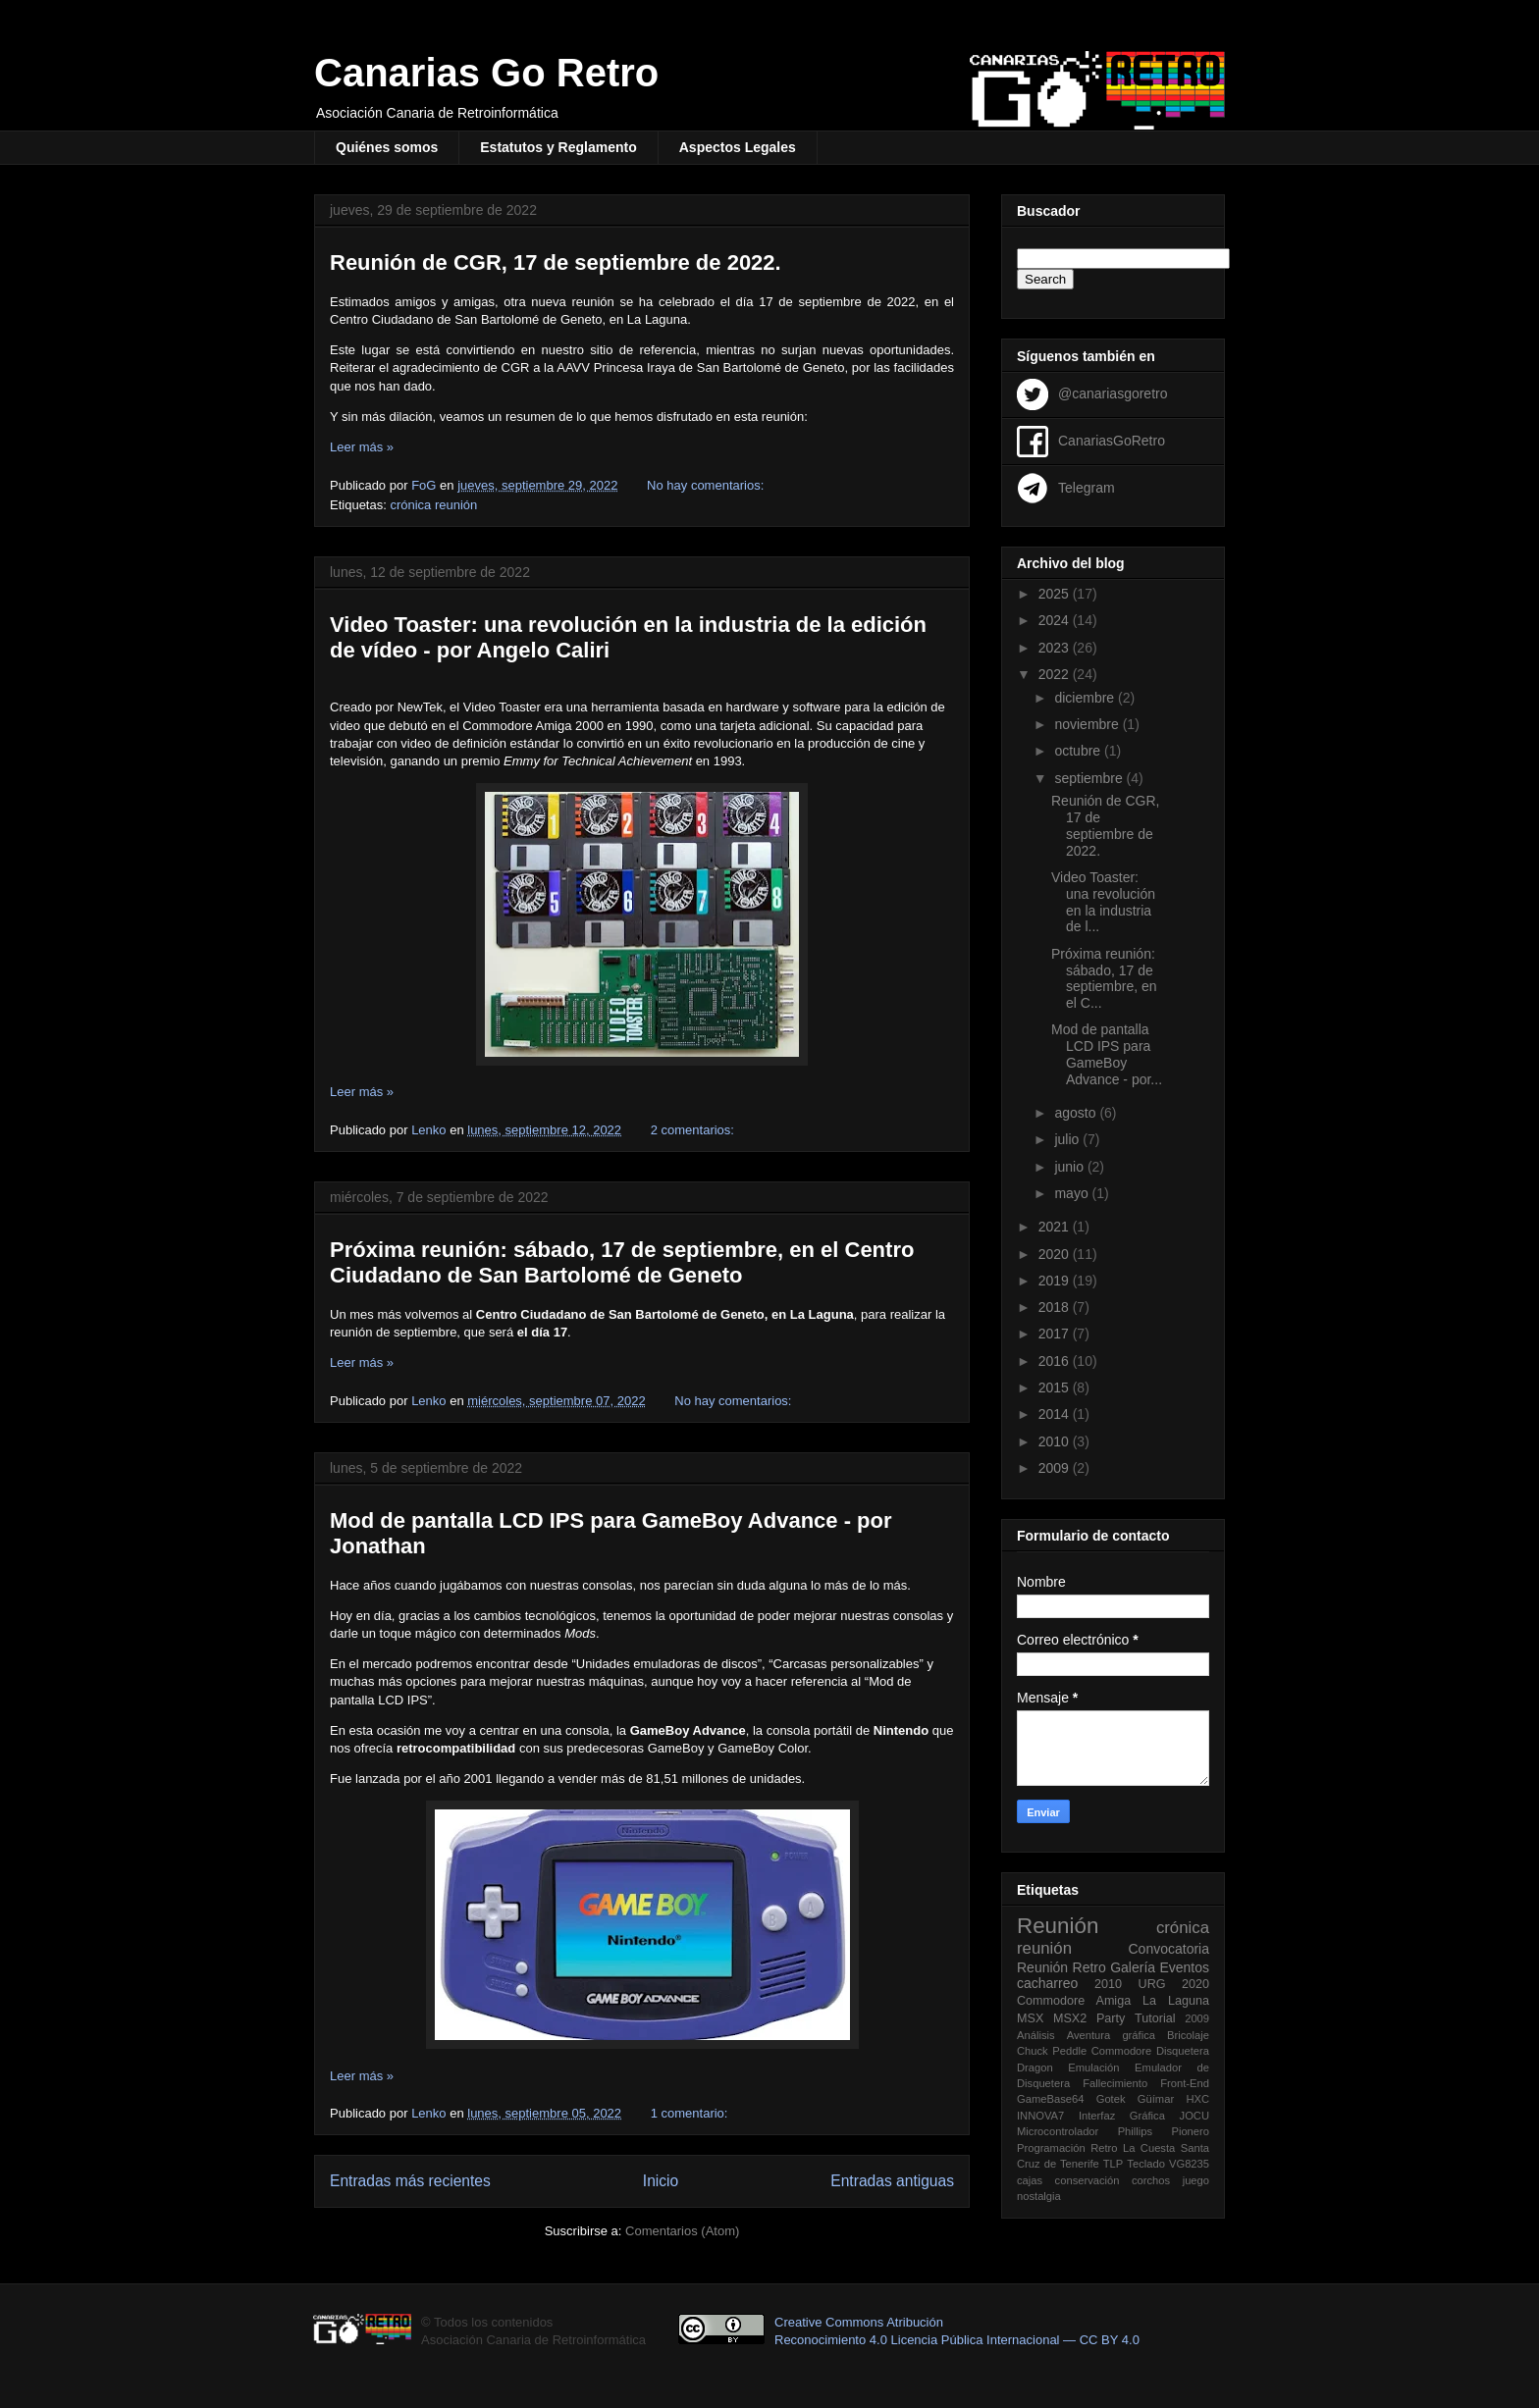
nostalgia (1039, 2196)
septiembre (1090, 778)
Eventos (1184, 1967)
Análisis (1036, 2035)
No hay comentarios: (707, 485)
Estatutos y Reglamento (558, 147)
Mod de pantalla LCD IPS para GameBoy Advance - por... (1106, 1053)
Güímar (1156, 2099)
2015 (1055, 1387)
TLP (1113, 2164)
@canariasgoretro (1113, 392)
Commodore (1121, 2051)
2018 (1055, 1307)
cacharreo (1047, 1983)
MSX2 (1070, 2018)
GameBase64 (1050, 2099)
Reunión (1057, 1925)
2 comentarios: (694, 1130)
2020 (1055, 1254)
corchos (1151, 2180)
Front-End (1184, 2083)
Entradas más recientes (410, 2180)
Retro (1089, 1967)
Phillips (1135, 2131)
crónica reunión (433, 504)
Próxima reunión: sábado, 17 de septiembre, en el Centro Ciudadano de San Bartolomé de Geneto (622, 1262)
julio (1068, 1139)
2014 (1055, 1414)
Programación (1051, 2148)
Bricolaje (1188, 2035)
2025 (1055, 594)
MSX (1030, 2018)
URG (1152, 1984)
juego (1196, 2180)
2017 (1055, 1333)
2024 (1055, 620)
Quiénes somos (387, 147)
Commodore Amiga (1074, 2001)
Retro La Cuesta (1132, 2148)
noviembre (1088, 724)
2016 (1055, 1361)
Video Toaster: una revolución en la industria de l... (1103, 901)
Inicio (660, 2180)
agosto (1076, 1113)
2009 (1055, 1468)
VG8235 (1189, 2164)
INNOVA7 (1040, 2115)
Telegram (1086, 487)
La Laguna (1175, 2001)
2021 (1055, 1226)
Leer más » (362, 447)
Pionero (1190, 2131)
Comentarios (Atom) (682, 2231)
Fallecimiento (1115, 2083)
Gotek (1111, 2099)
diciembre (1086, 698)
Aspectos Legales (737, 147)
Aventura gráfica (1111, 2035)
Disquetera (1182, 2051)
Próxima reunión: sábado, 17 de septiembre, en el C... (1104, 978)
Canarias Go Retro (486, 72)
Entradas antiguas (892, 2180)
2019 (1055, 1280)
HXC (1197, 2099)
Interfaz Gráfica (1122, 2115)
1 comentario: (691, 2113)
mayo (1072, 1193)
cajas (1029, 2180)
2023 (1055, 647)
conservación (1087, 2180)
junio (1070, 1167)
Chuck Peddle (1052, 2051)
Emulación (1093, 2067)
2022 (1055, 674)
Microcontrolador (1057, 2131)
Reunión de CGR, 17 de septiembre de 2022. (555, 262)
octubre (1079, 751)
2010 (1055, 1441)
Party (1110, 2018)
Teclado (1146, 2164)
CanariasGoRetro (1111, 439)
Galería (1132, 1967)
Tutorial (1155, 2018)
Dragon (1035, 2067)
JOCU (1194, 2115)
